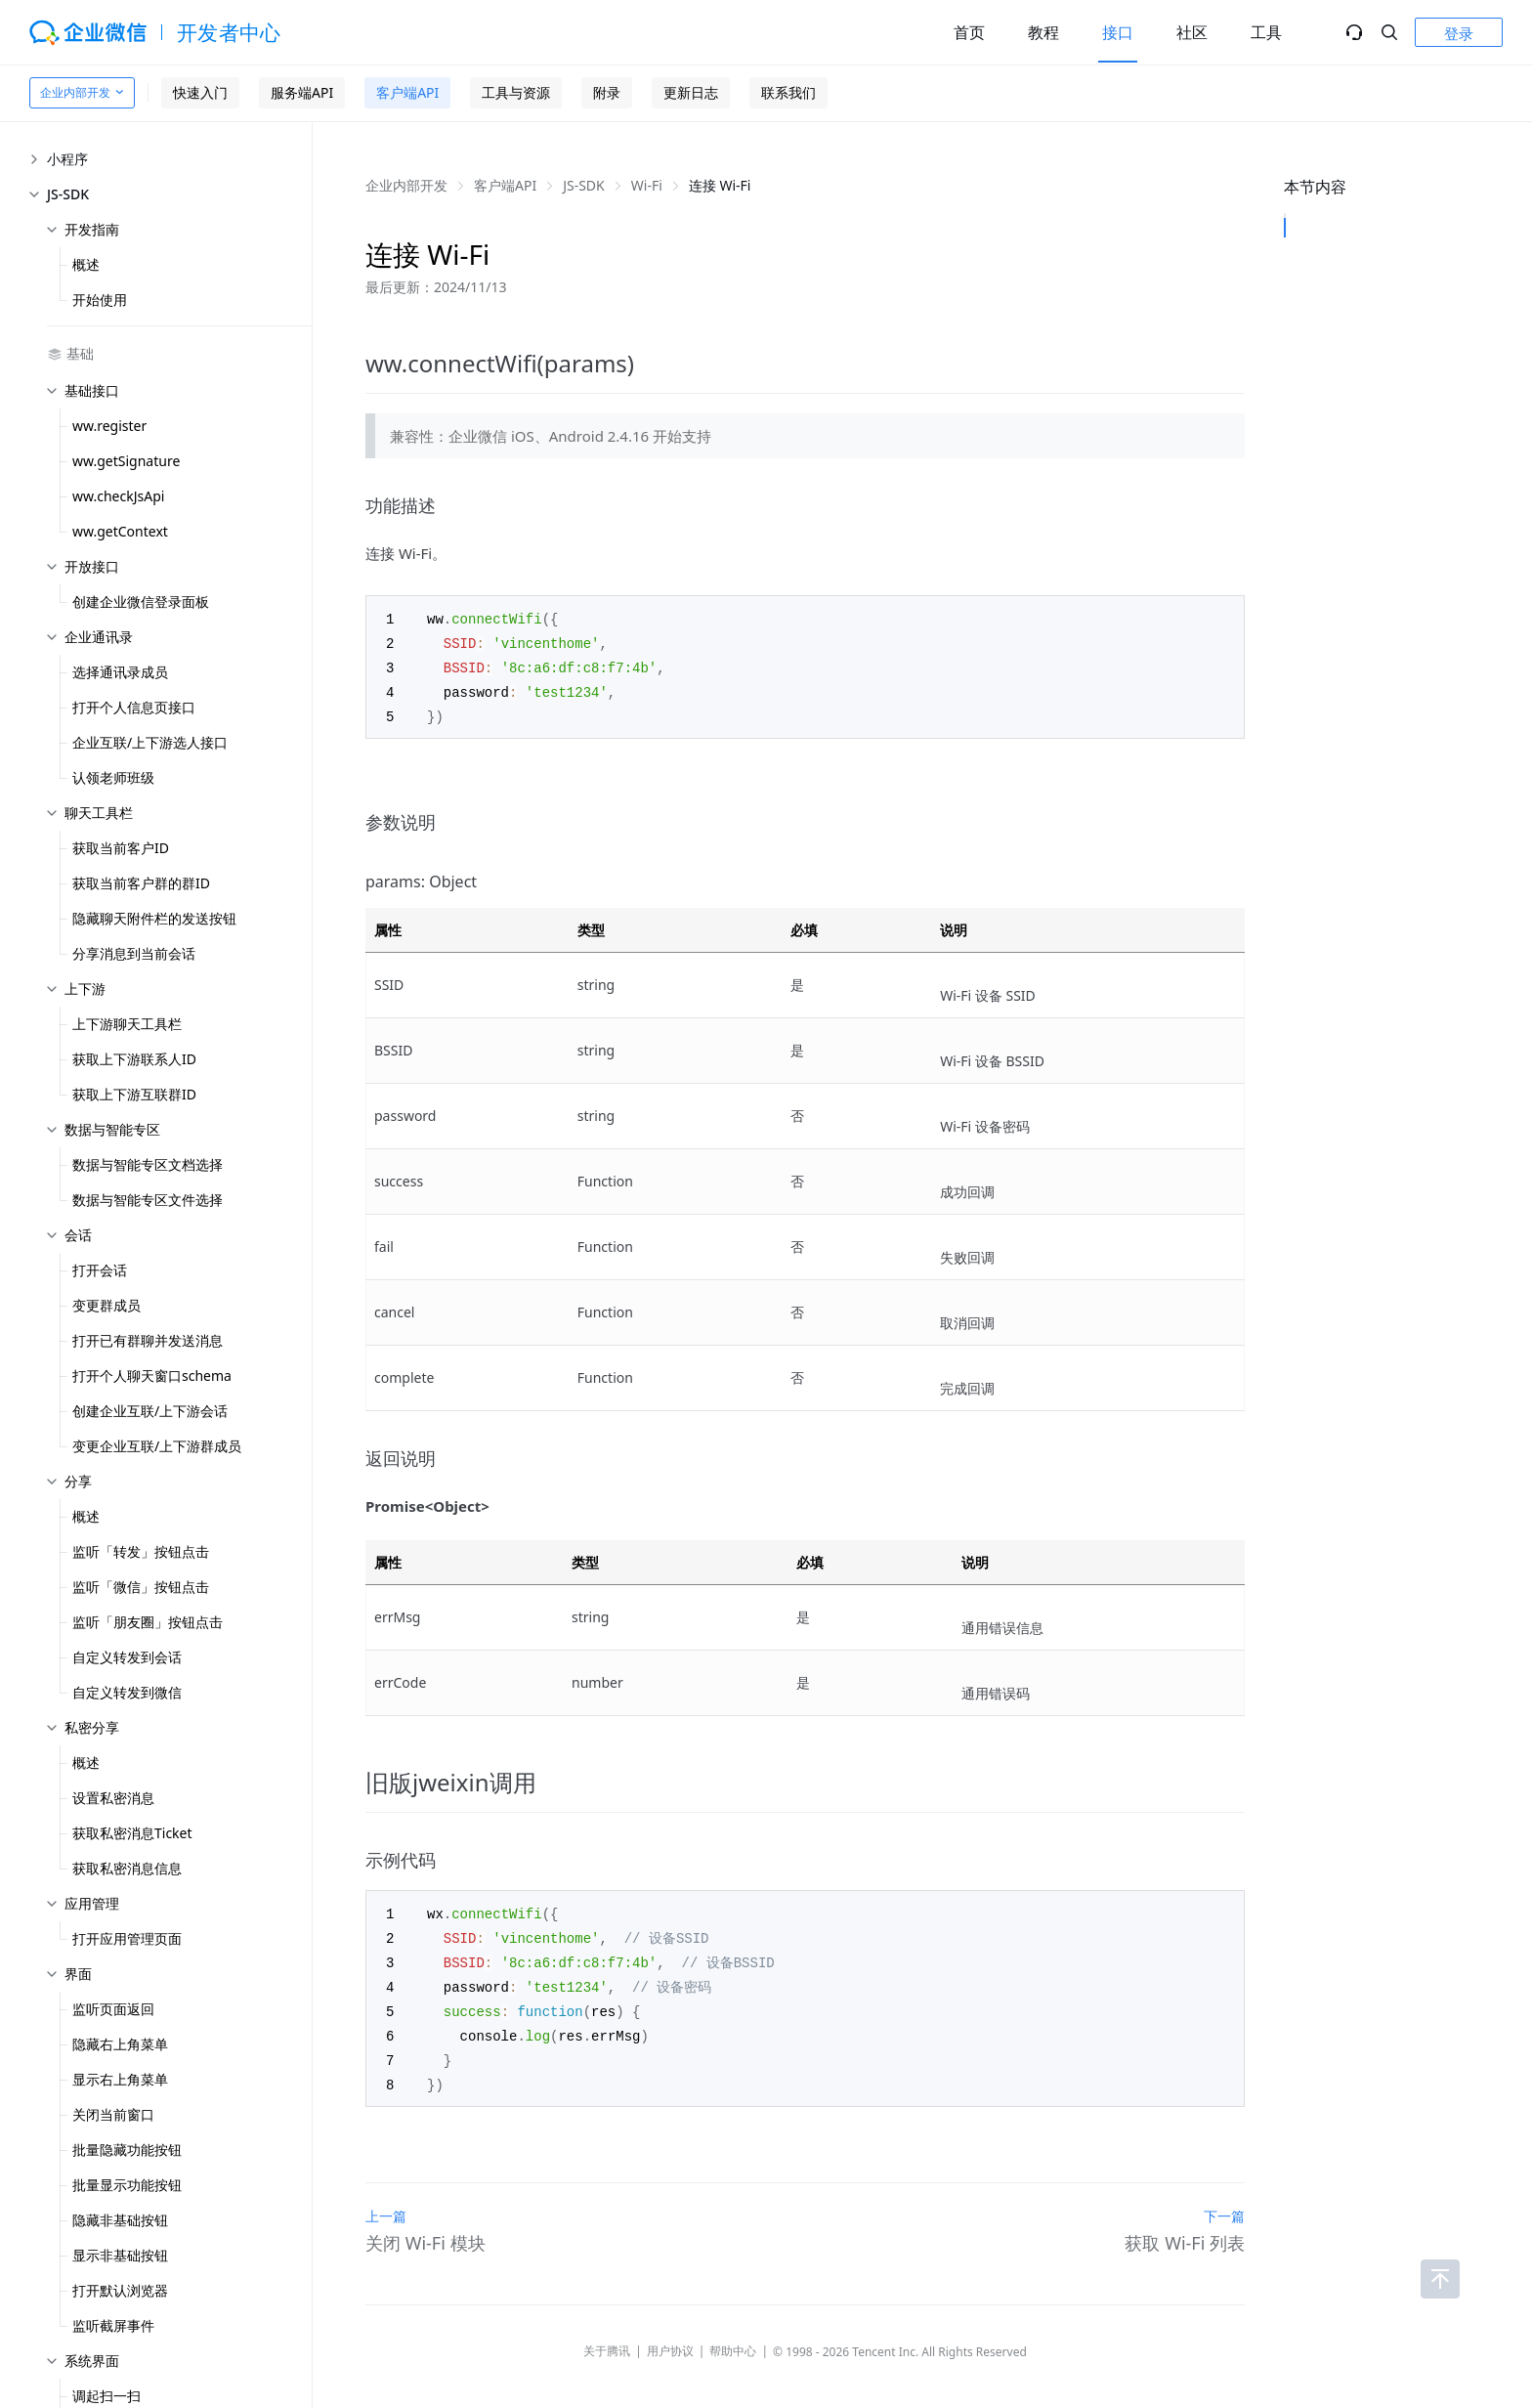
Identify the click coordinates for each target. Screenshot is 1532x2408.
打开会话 (99, 1270)
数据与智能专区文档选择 (147, 1164)
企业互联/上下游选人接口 (150, 742)
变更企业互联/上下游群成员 (156, 1446)
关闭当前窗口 (113, 2114)
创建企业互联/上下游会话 (150, 1410)
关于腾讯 (606, 2338)
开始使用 (99, 299)
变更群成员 (106, 1305)
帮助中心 (732, 2338)
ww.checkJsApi (118, 496)
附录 (606, 92)
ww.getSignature (126, 461)
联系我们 (788, 92)
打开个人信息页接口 (133, 707)
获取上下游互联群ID (134, 1094)
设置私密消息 (113, 1797)
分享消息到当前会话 (133, 953)
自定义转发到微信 (127, 1692)
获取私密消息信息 (127, 1868)
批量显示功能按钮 (127, 2184)
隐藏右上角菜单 (120, 2044)
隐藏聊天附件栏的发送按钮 (154, 918)
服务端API (302, 92)
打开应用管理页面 (127, 1938)
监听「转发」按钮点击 (140, 1551)
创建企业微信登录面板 (140, 601)
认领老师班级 (113, 777)
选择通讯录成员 (120, 672)
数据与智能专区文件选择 (147, 1199)
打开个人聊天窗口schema (152, 1375)
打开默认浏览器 (120, 2290)
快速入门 (200, 92)
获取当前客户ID (120, 847)
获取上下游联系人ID (134, 1059)
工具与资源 (516, 92)
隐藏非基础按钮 (120, 2220)
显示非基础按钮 (120, 2255)
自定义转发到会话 (127, 1657)
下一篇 (1224, 2203)
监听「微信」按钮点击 (140, 1586)
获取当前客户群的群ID (141, 883)
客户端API (407, 92)
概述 (86, 264)
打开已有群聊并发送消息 (147, 1340)
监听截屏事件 (113, 2325)
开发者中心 (229, 32)
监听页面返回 (113, 2009)
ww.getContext (120, 531)
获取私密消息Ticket (132, 1833)
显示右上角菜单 (120, 2079)
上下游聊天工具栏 (127, 1023)
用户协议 (670, 2338)
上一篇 (385, 2203)
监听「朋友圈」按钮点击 (147, 1621)
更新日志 (690, 92)
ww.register (109, 425)
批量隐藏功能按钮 (127, 2149)
